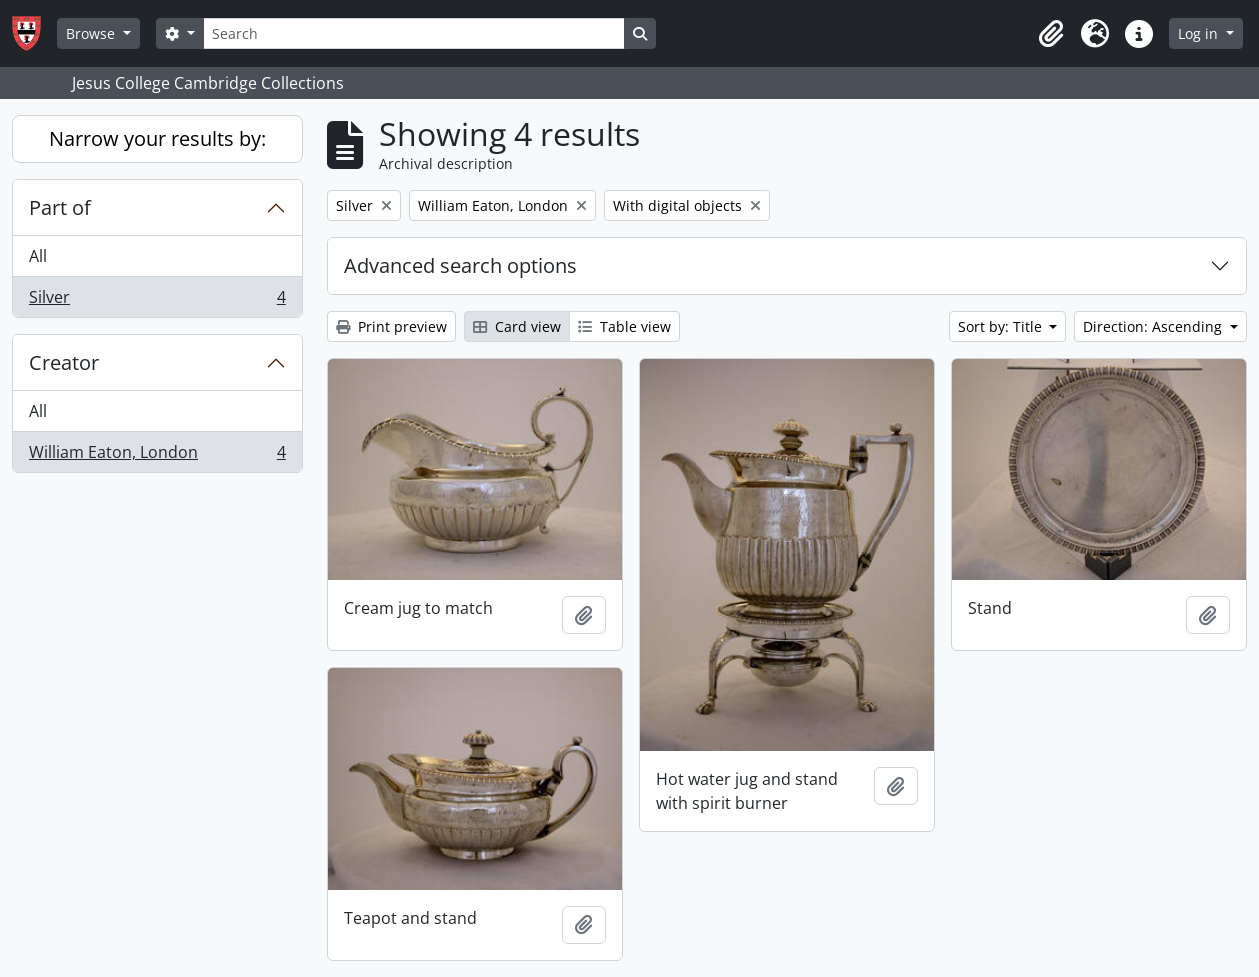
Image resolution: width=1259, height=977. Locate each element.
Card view (517, 326)
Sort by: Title (1002, 326)
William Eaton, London (157, 456)
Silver (157, 301)
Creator (64, 362)
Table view (624, 326)
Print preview (391, 326)
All (38, 256)
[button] (1051, 34)
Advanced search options (460, 265)
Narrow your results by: (157, 138)
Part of (60, 207)
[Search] (414, 33)
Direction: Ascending (1154, 326)
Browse (92, 33)
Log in (1200, 33)
